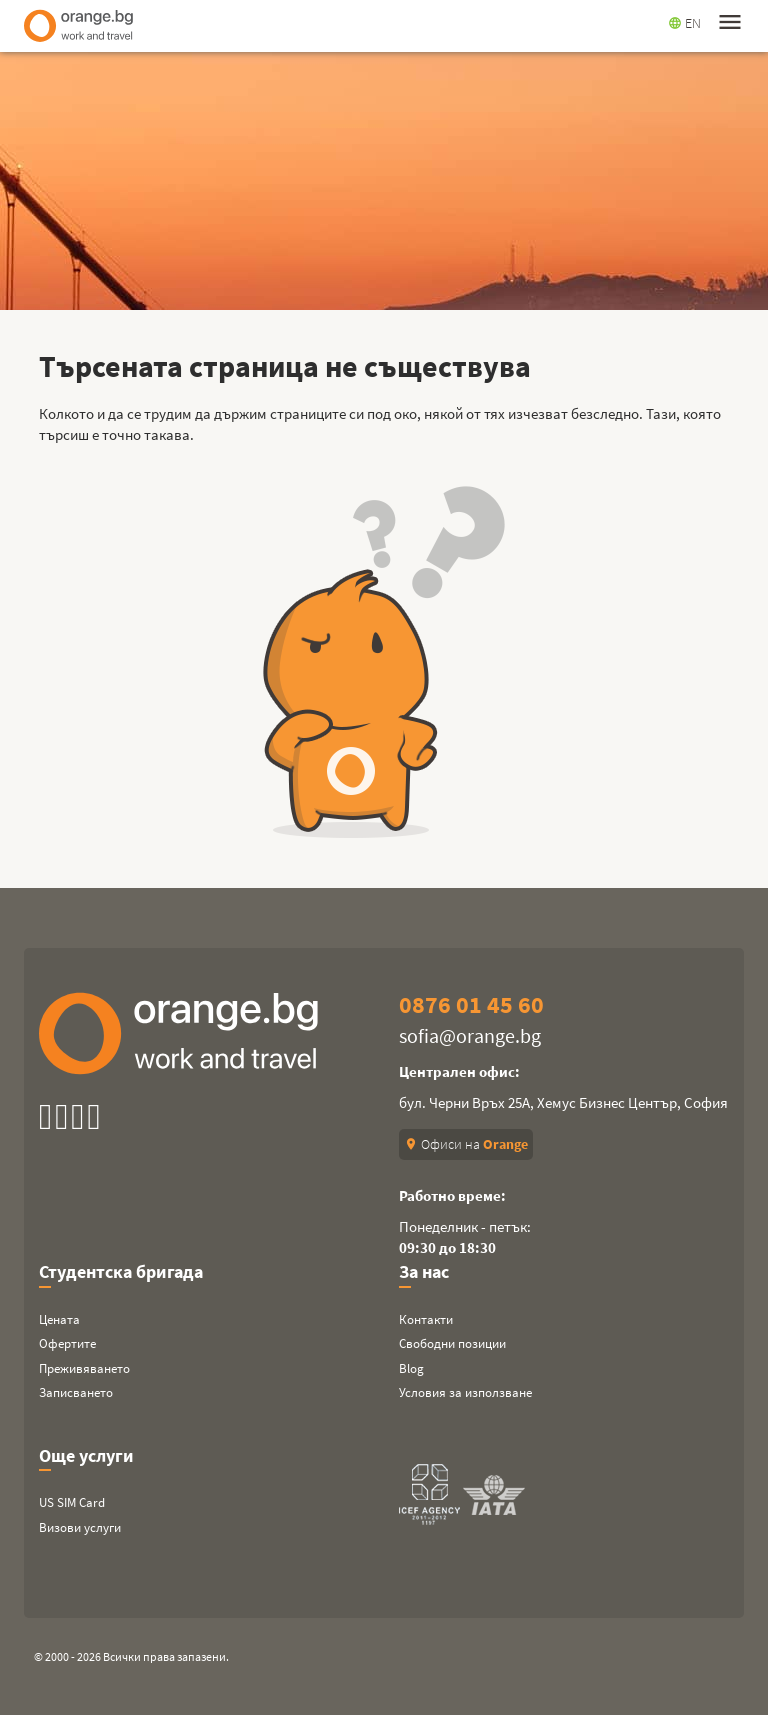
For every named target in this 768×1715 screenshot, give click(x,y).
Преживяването (84, 1368)
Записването (76, 1392)
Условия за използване (465, 1392)
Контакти (426, 1319)
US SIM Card (72, 1502)
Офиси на (466, 1144)
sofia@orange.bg (470, 1035)
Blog (411, 1368)
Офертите (67, 1343)
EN (684, 23)
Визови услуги (80, 1527)
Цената (59, 1319)
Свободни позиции (452, 1343)
